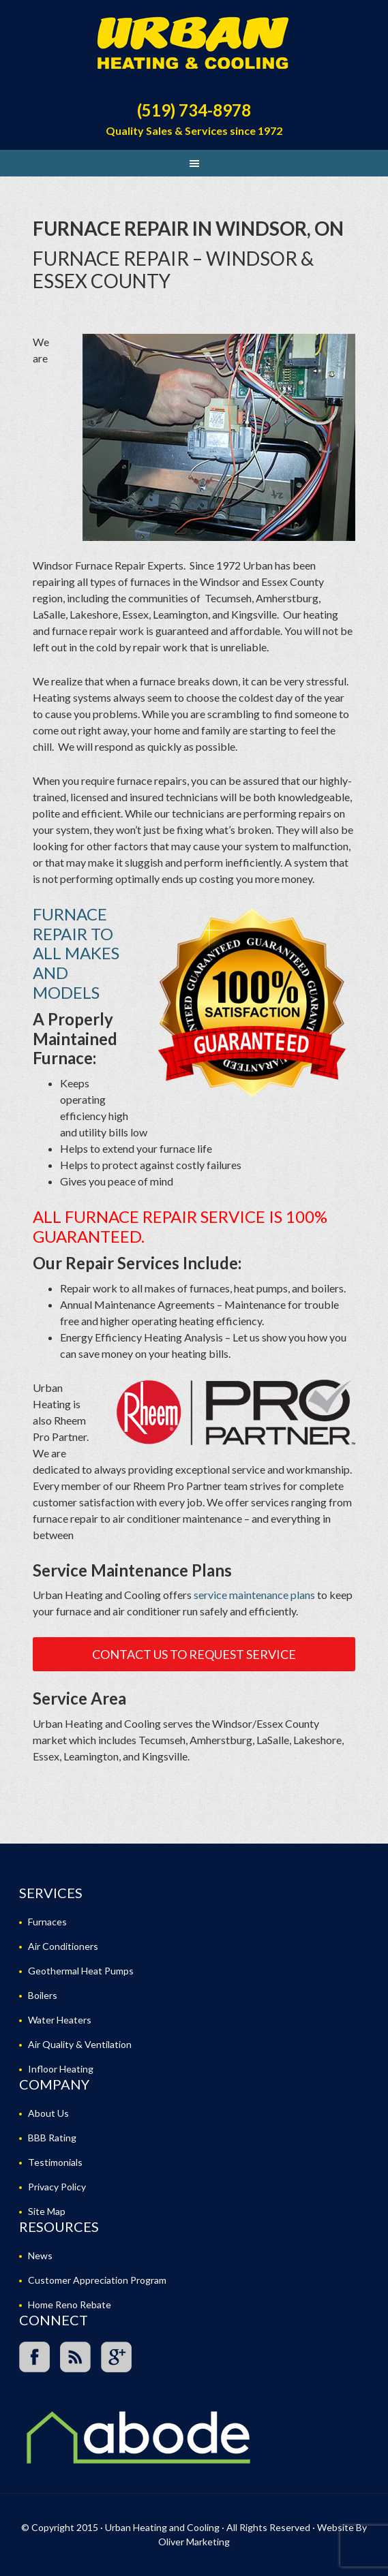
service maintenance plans (254, 1594)
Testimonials (55, 2162)
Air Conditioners (63, 1946)
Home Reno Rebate (69, 2304)
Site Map (46, 2211)
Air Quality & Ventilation (80, 2044)
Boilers (42, 1995)
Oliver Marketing (194, 2541)
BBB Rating (52, 2137)
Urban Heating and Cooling (193, 48)
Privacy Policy (57, 2186)
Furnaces (47, 1921)
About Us (48, 2113)
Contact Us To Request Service (194, 1654)
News (40, 2255)
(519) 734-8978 (194, 110)
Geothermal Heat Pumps (81, 1970)
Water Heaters (59, 2020)
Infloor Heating (60, 2069)
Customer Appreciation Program (97, 2280)
